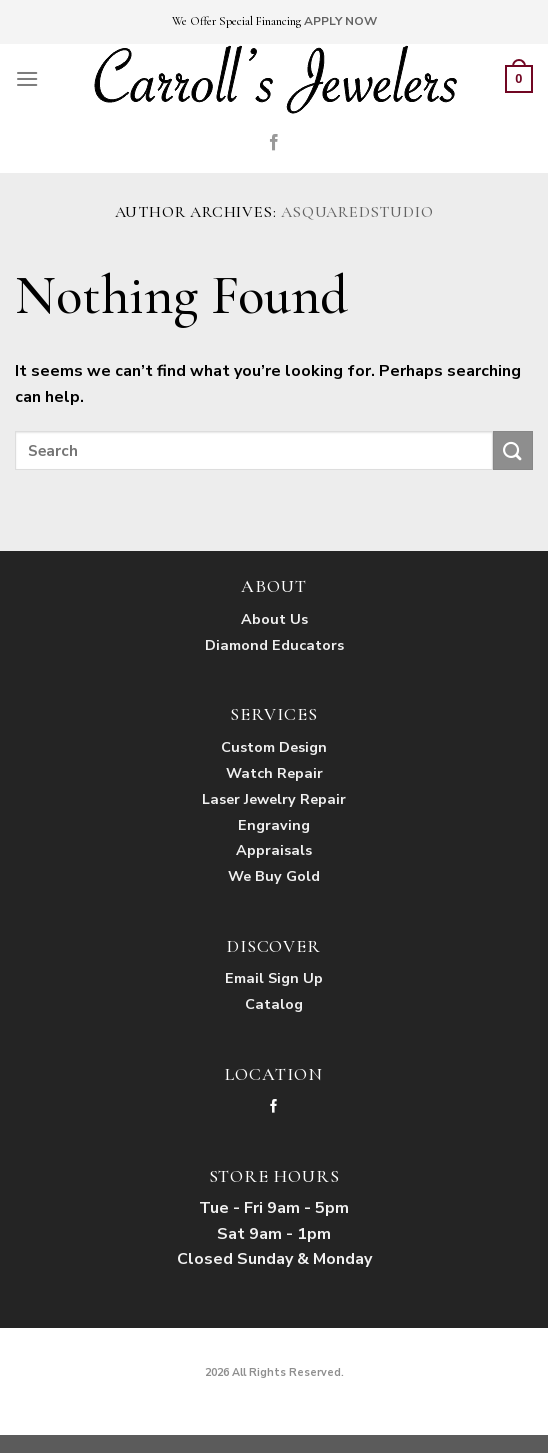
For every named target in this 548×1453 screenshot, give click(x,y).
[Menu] (27, 78)
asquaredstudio (357, 212)
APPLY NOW (340, 21)
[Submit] (513, 450)
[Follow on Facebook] (274, 143)
